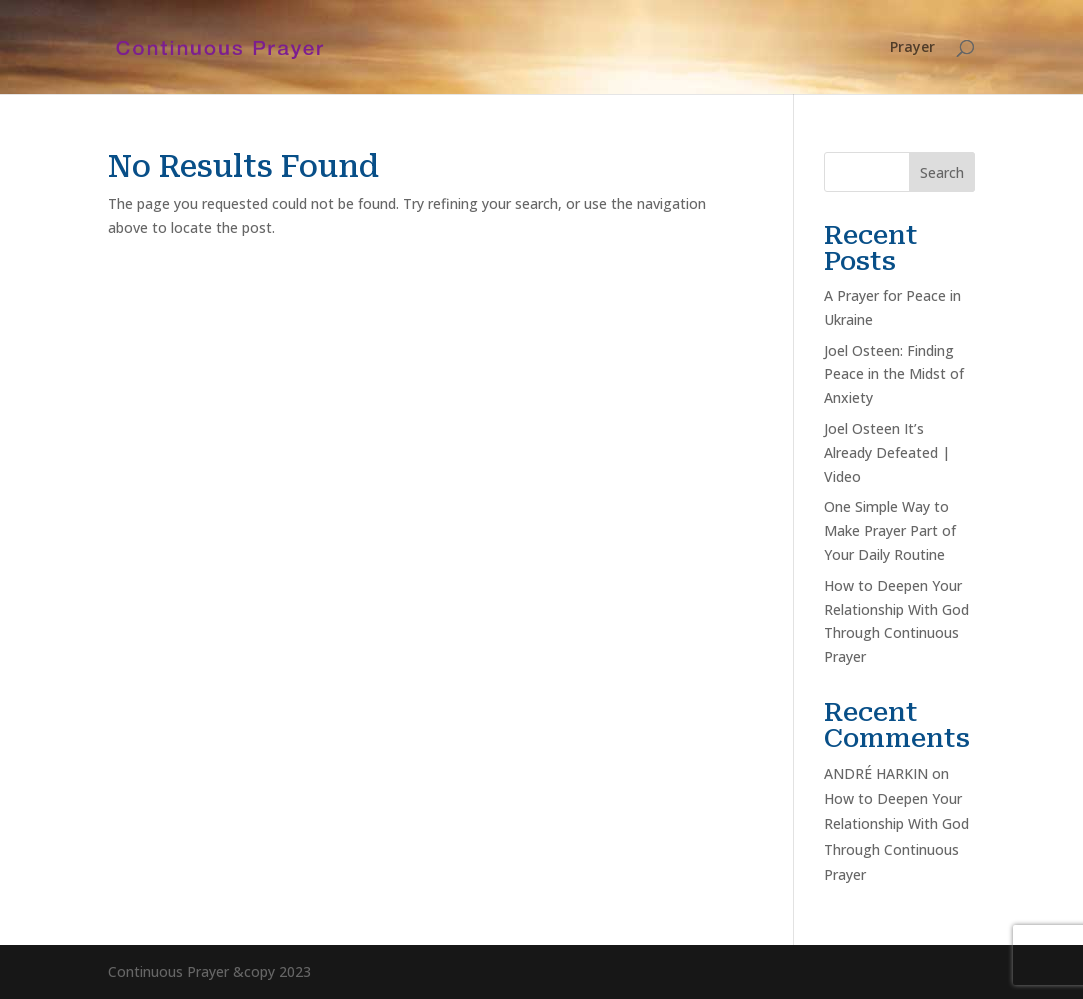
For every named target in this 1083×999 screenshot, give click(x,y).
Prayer (912, 48)
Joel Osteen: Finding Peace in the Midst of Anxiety (894, 374)
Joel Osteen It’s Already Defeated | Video (887, 452)
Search (942, 172)
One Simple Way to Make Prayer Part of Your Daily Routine (890, 530)
